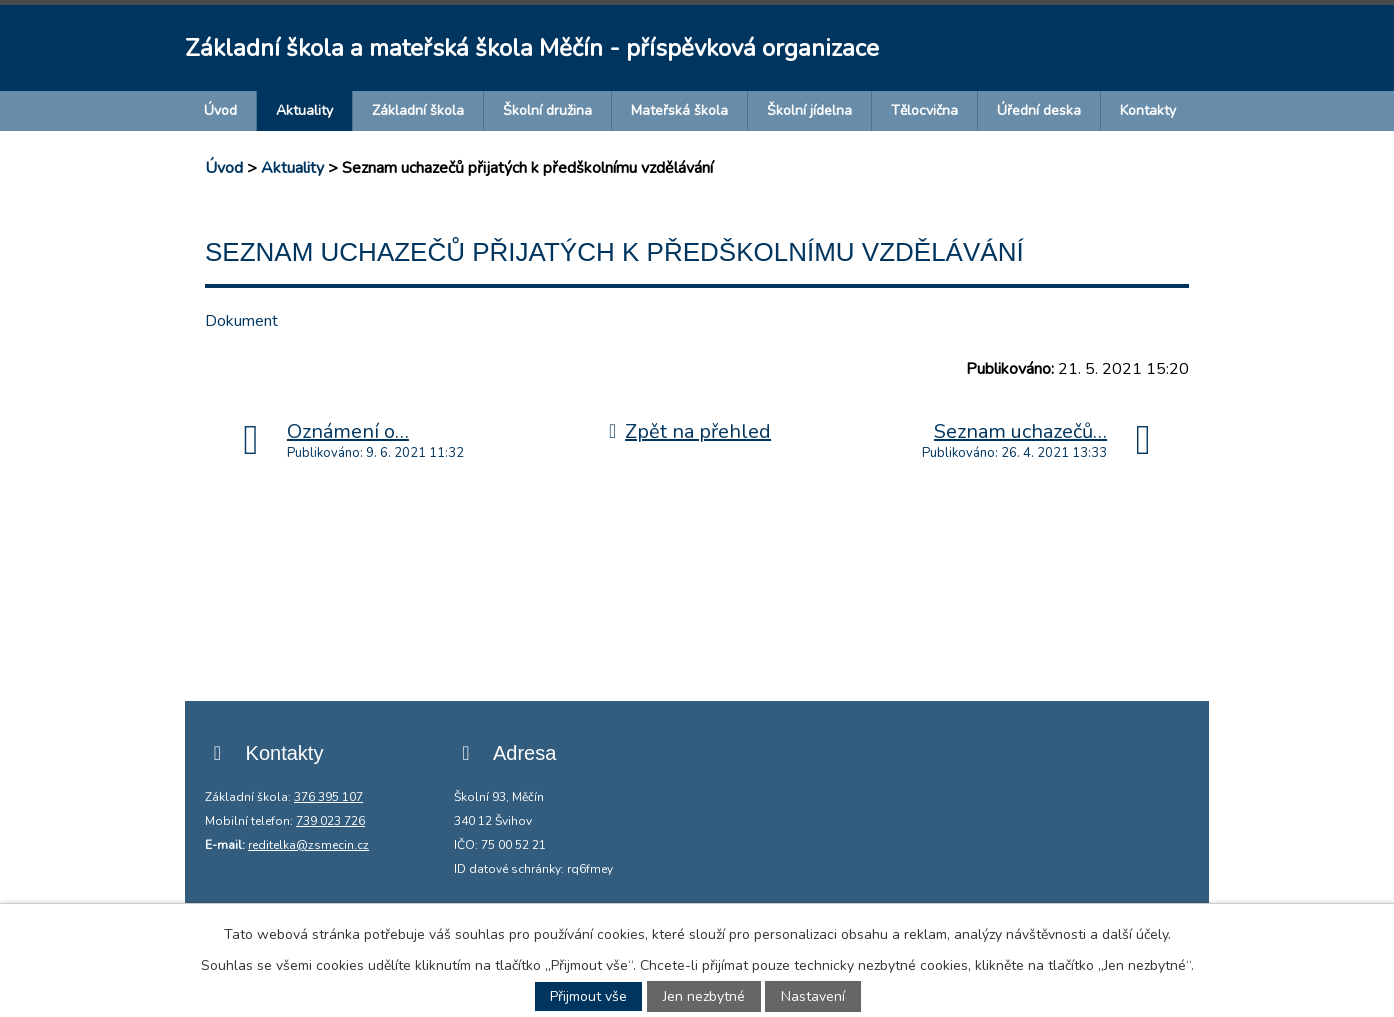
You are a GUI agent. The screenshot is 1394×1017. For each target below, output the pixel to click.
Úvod (220, 110)
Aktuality (304, 110)
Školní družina (547, 110)
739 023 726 (330, 821)
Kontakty (1148, 110)
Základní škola (418, 110)
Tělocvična (924, 110)
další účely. (1136, 934)
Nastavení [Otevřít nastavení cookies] (813, 996)
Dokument (241, 321)
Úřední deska (1039, 110)
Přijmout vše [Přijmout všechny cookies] (588, 996)
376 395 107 (328, 797)
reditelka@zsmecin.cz (308, 845)
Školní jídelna (809, 110)
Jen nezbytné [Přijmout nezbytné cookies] (704, 996)
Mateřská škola (679, 110)
